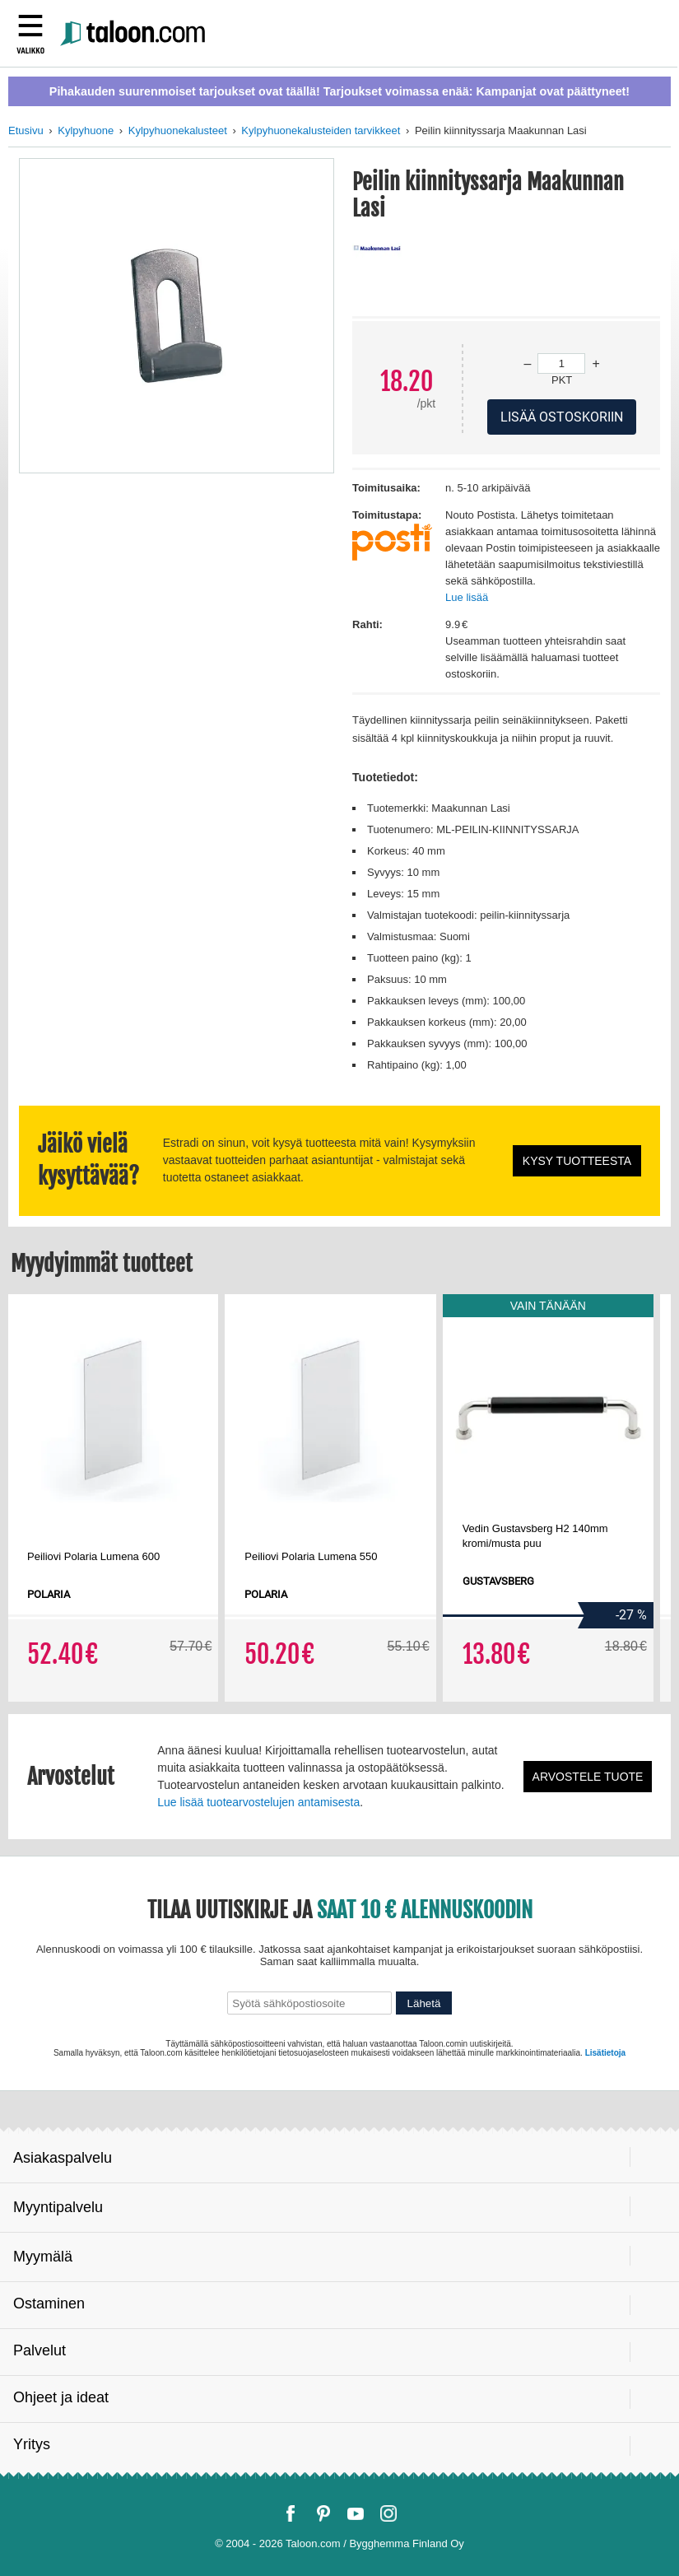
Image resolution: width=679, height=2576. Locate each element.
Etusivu (26, 130)
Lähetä (424, 2003)
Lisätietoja (605, 2052)
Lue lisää (466, 597)
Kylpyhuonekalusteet (177, 130)
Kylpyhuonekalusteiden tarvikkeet (320, 130)
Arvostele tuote (588, 1776)
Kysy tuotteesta (577, 1160)
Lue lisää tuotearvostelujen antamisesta (258, 1802)
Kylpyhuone (86, 130)
